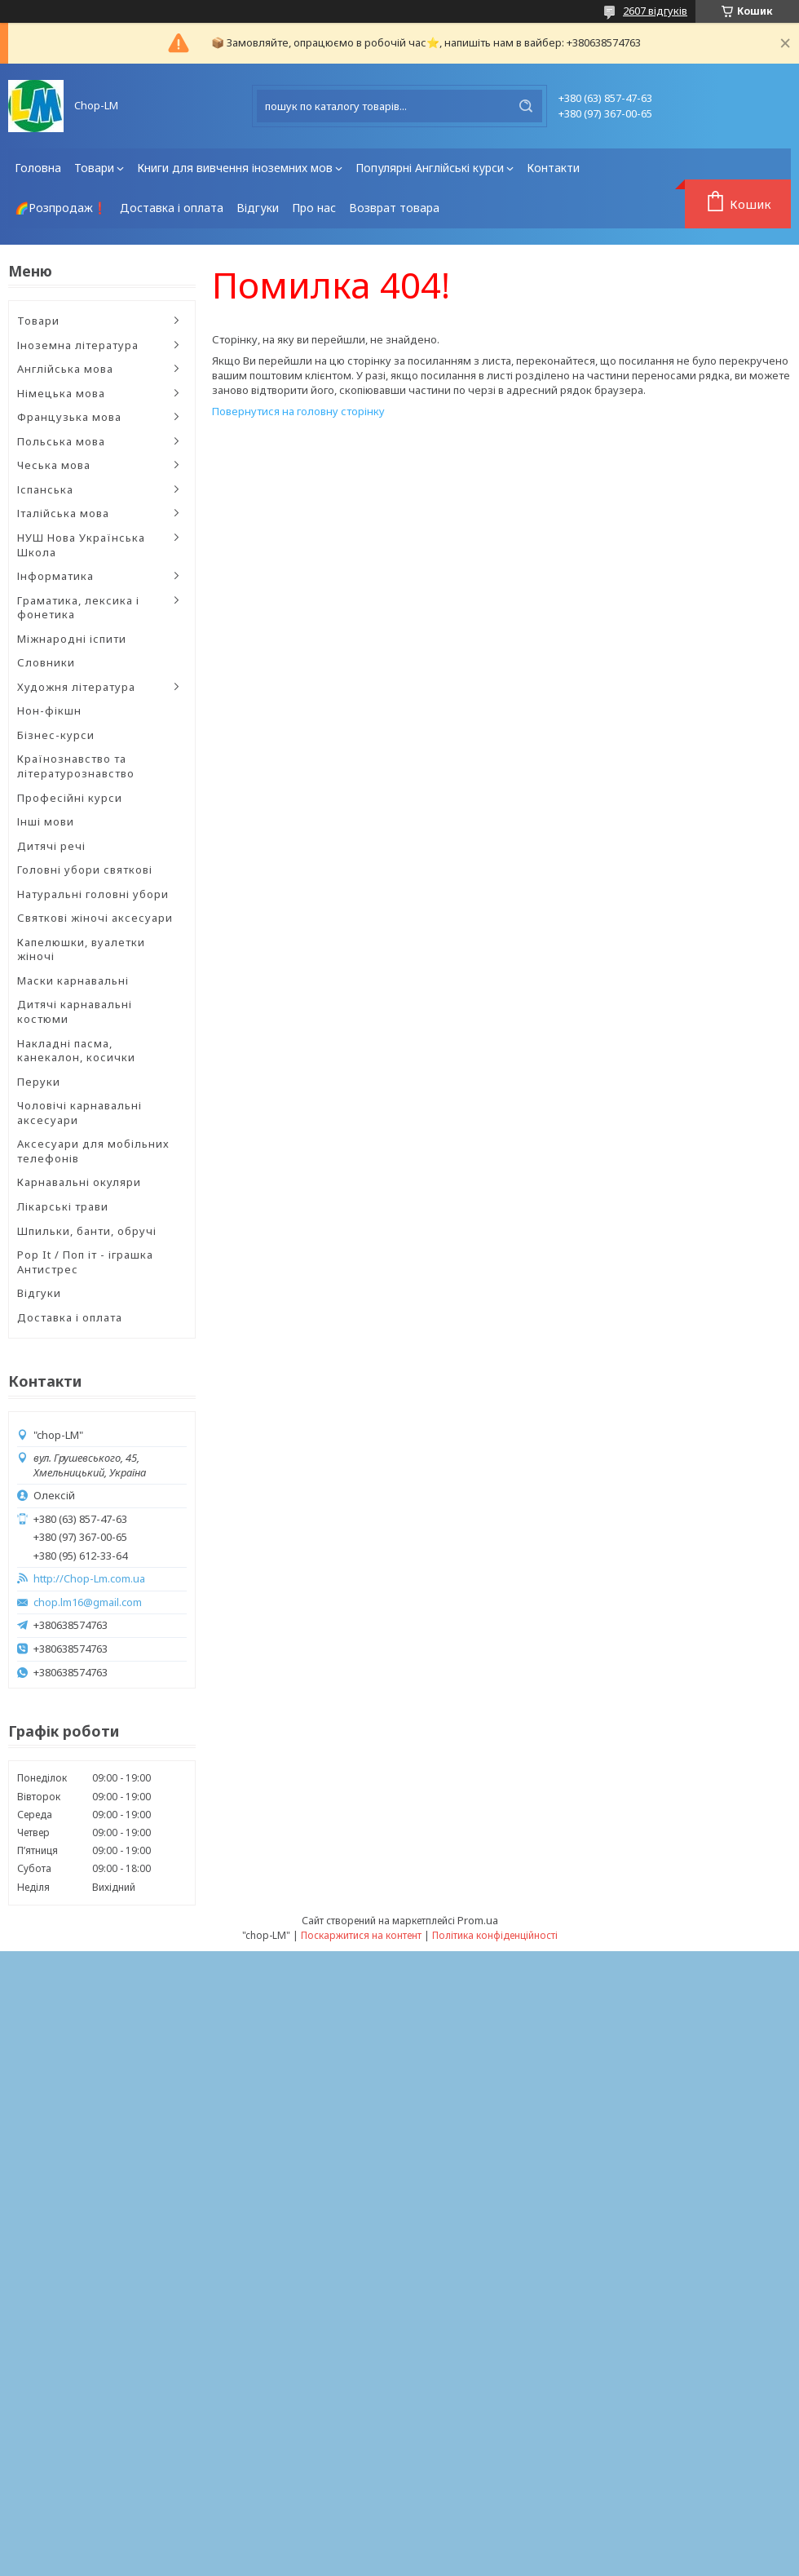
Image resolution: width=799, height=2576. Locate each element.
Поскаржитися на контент (361, 1935)
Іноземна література (78, 345)
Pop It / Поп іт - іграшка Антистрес (85, 1262)
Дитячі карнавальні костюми (74, 1011)
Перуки (38, 1081)
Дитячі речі (51, 846)
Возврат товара (394, 207)
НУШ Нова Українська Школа (81, 545)
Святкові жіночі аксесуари (95, 917)
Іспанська (45, 489)
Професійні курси (69, 797)
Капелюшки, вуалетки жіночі (81, 949)
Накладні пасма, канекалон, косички (76, 1050)
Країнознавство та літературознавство (76, 766)
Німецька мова (61, 393)
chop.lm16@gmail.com (87, 1602)
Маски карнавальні (73, 980)
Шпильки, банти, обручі (87, 1231)
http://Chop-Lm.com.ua (89, 1579)
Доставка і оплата (171, 207)
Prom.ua (477, 1920)
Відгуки (257, 207)
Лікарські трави (62, 1206)
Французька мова (69, 416)
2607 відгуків (655, 10)
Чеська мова (53, 465)
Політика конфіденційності (495, 1935)
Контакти (553, 167)
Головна (38, 167)
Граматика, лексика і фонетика (78, 607)
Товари (94, 167)
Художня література (76, 686)
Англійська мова (65, 368)
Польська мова (61, 441)
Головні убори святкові (84, 869)
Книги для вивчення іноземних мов (235, 167)
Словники (46, 662)
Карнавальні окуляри (79, 1182)
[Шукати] (526, 106)
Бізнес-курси (56, 735)
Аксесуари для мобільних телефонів (93, 1151)
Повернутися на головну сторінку (298, 411)
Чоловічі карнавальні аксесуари (79, 1112)
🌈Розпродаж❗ (61, 207)
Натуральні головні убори (93, 894)
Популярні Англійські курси (429, 167)
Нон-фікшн (49, 710)
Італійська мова (63, 513)
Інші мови (45, 821)
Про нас (314, 207)
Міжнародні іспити (71, 638)
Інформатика (55, 576)
